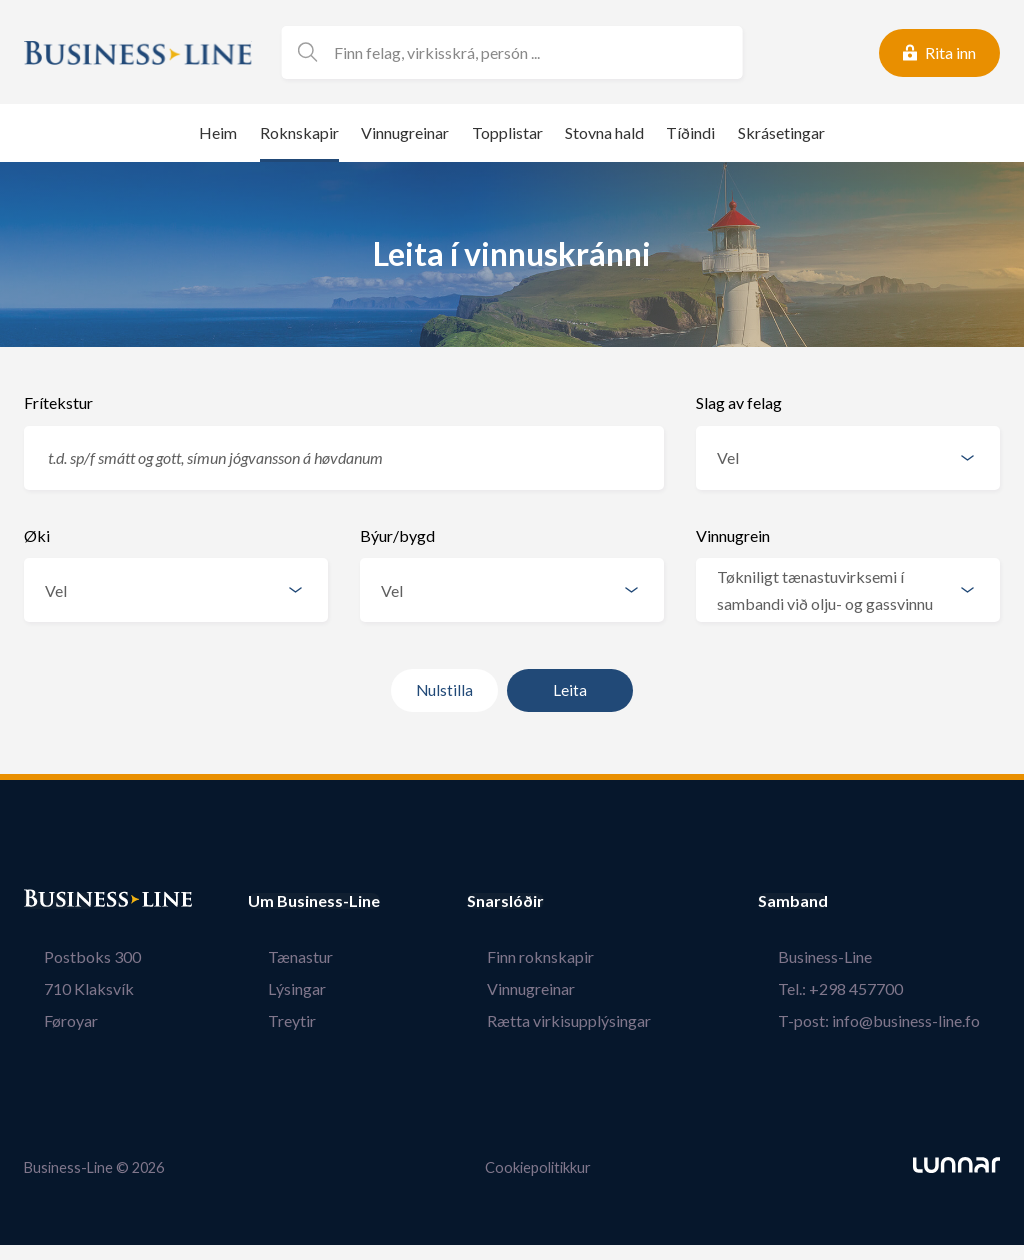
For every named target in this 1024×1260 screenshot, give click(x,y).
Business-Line (845, 956)
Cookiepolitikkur (538, 1166)
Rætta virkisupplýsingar (589, 1020)
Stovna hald (604, 132)
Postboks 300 (72, 956)
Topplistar (507, 132)
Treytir (272, 1020)
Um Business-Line (314, 901)
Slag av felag (739, 402)
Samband (833, 901)
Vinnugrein (733, 535)
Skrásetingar (781, 132)
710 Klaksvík (69, 988)
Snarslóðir (545, 901)
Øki (37, 535)
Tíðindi (690, 132)
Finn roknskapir (560, 956)
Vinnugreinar (405, 132)
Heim (218, 132)
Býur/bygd (397, 535)
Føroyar (51, 1020)
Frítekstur (58, 402)
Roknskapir (299, 132)
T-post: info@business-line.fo (899, 1020)
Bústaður (59, 901)
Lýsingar (277, 988)
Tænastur (280, 956)
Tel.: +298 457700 (860, 988)
